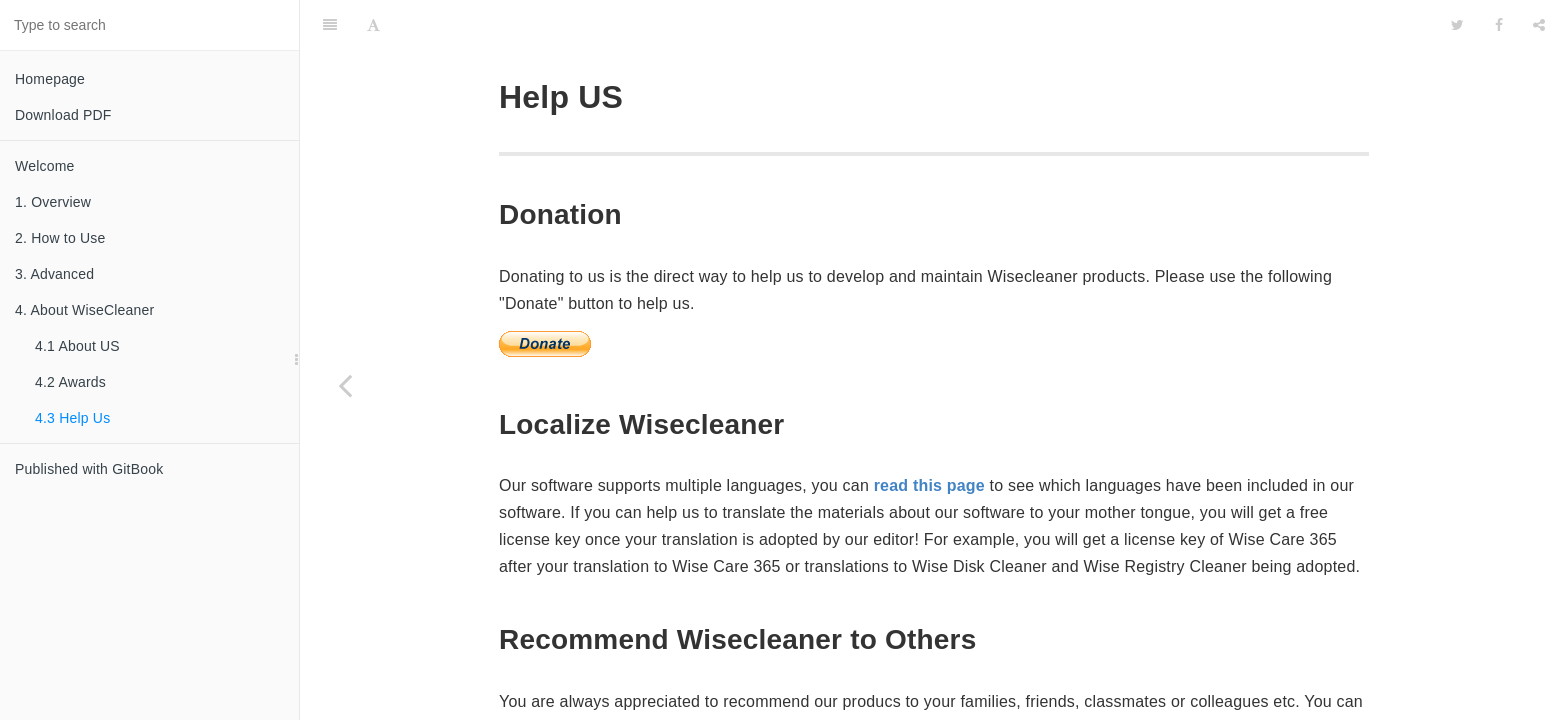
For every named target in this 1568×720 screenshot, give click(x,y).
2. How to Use (60, 238)
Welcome (45, 166)
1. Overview (53, 202)
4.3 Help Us (72, 418)
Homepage (50, 79)
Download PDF (63, 115)
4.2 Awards (70, 382)
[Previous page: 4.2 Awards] (345, 385)
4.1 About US (77, 346)
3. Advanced (54, 274)
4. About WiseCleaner (84, 310)
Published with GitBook (89, 469)
